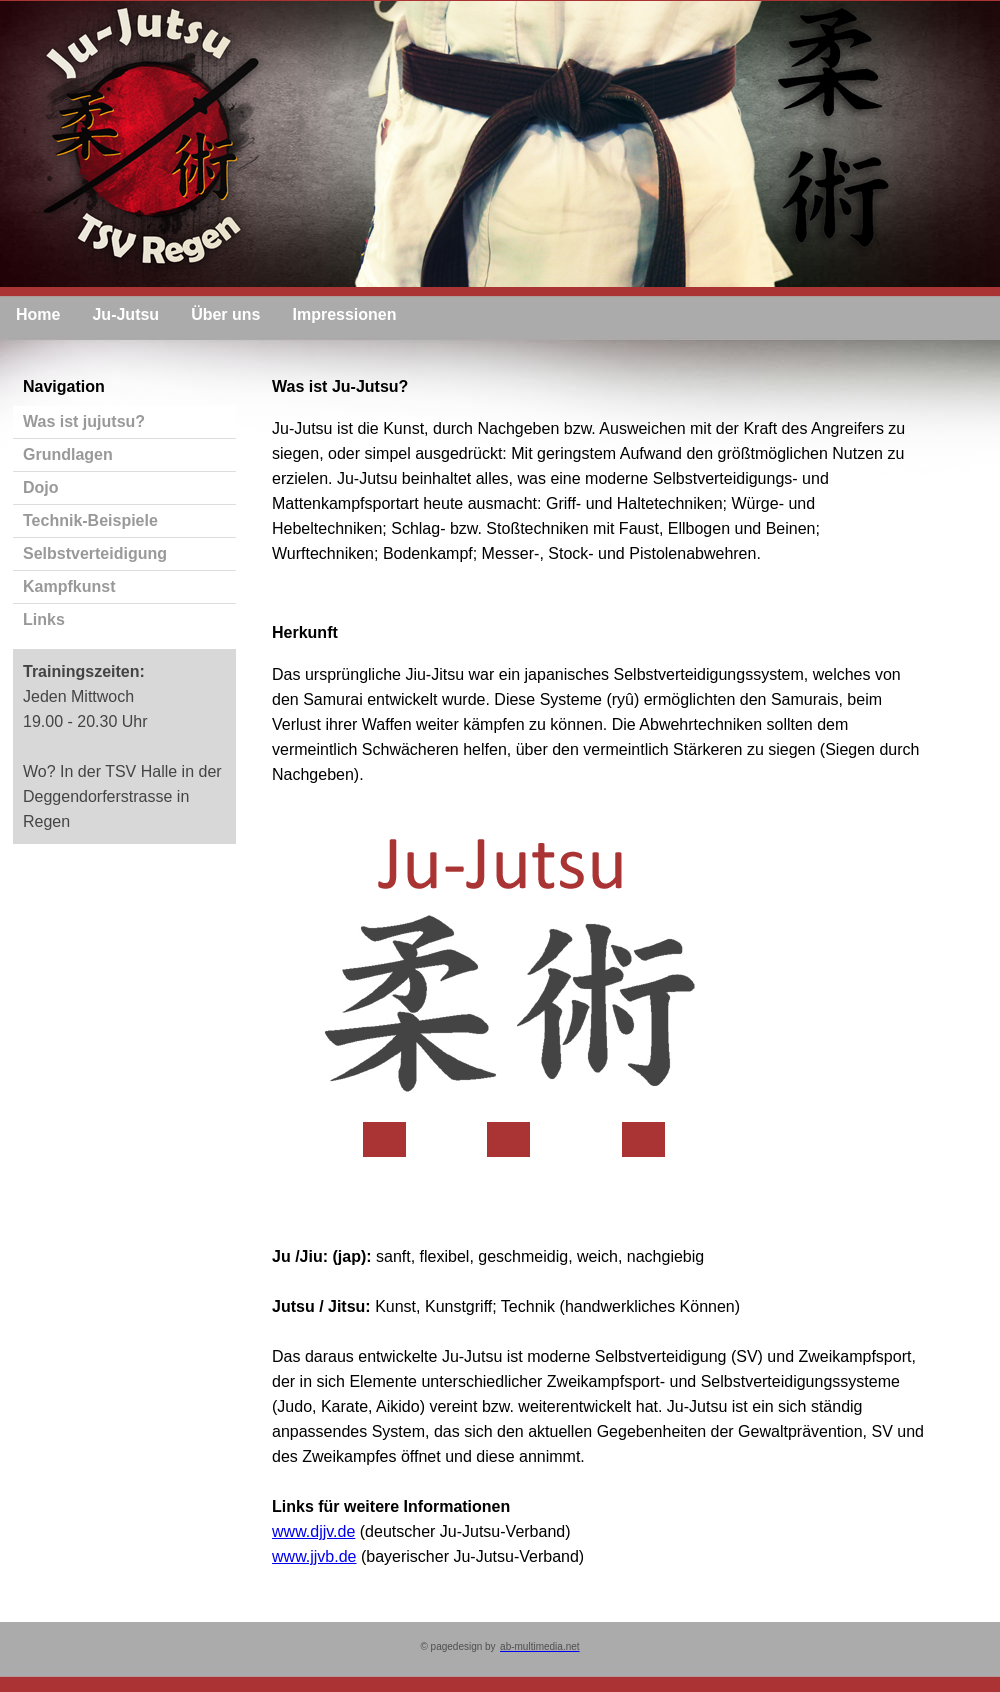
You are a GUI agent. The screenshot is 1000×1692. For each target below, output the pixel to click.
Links (44, 619)
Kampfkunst (69, 586)
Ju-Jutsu (125, 314)
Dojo (41, 487)
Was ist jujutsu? (84, 421)
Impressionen (344, 314)
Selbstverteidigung (95, 553)
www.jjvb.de (314, 1556)
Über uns (225, 314)
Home (38, 314)
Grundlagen (68, 454)
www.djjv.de (313, 1531)
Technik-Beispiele (90, 520)
